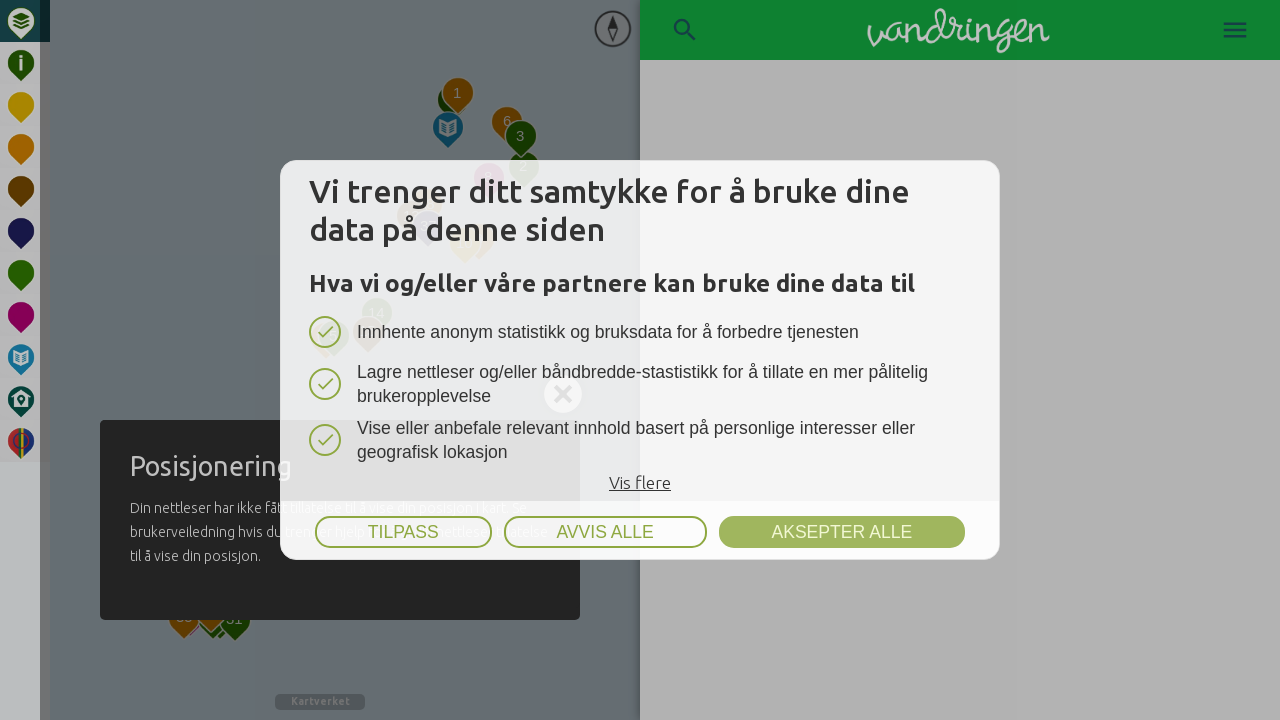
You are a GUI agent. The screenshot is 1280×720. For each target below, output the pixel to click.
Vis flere (640, 482)
